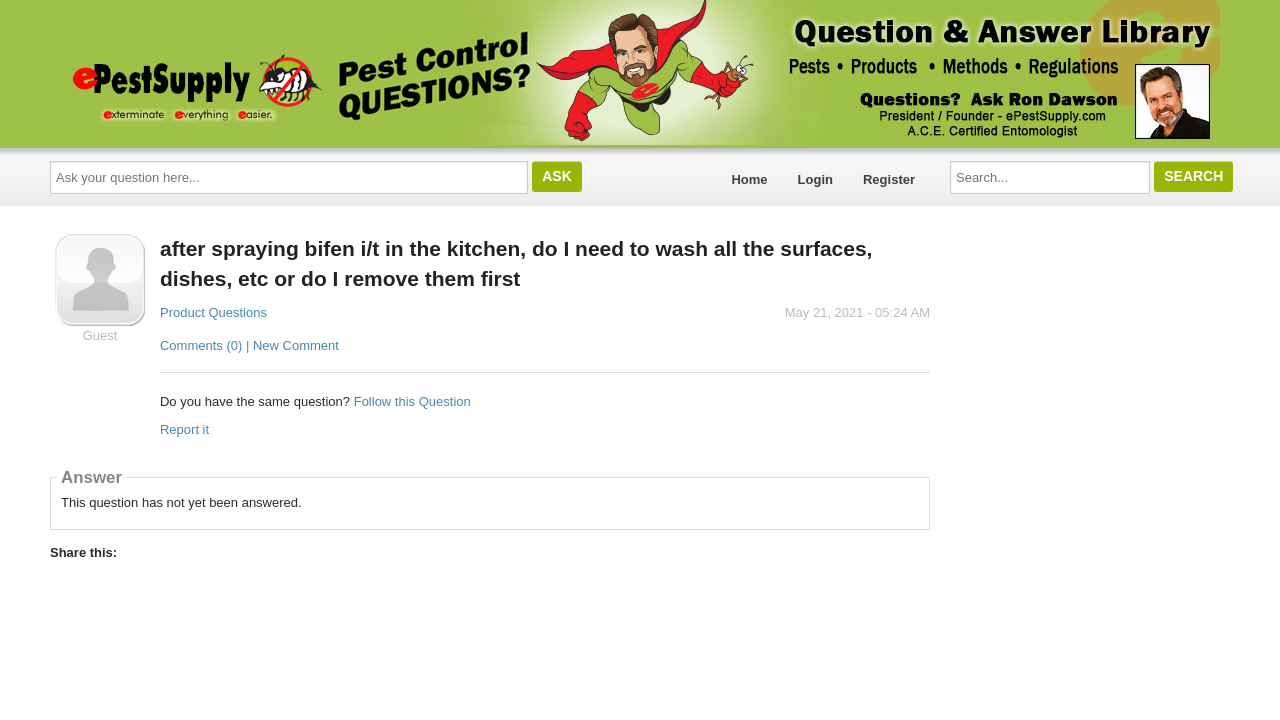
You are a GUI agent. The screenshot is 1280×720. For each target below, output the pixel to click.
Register (889, 179)
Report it (184, 429)
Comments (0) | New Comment (249, 345)
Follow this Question (412, 401)
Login (815, 179)
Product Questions (213, 312)
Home (749, 179)
